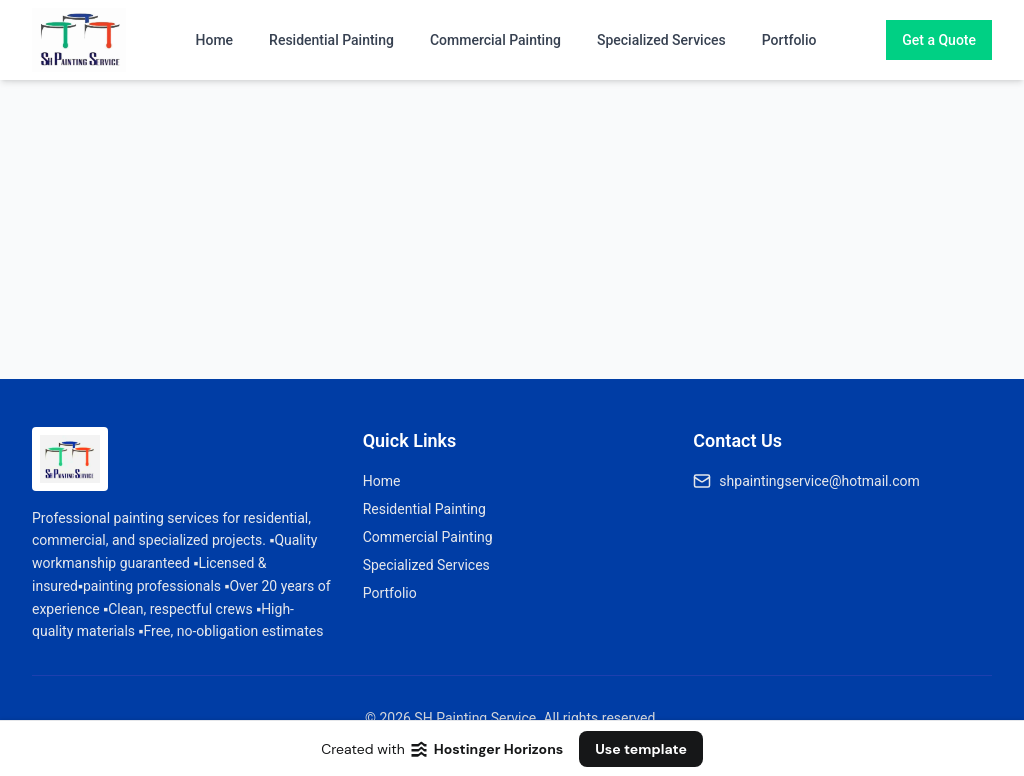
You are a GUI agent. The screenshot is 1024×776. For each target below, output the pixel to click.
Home (215, 40)
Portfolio (789, 40)
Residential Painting (331, 40)
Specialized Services (661, 40)
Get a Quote (939, 40)
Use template (641, 749)
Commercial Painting (495, 40)
